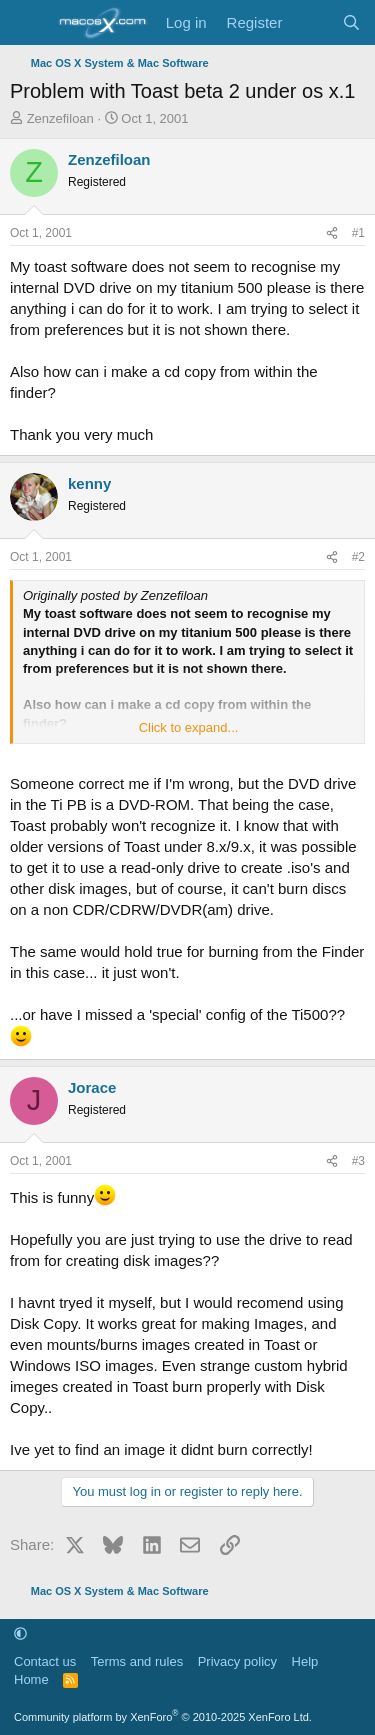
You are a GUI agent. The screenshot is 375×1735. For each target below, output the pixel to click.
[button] (20, 1633)
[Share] (332, 233)
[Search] (351, 22)
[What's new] (311, 22)
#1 (358, 233)
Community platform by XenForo (163, 1717)
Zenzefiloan (60, 118)
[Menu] (27, 23)
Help (305, 1661)
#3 (358, 1161)
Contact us (45, 1661)
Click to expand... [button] (189, 727)
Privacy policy (237, 1661)
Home (31, 1679)
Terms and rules (137, 1661)
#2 (358, 557)
